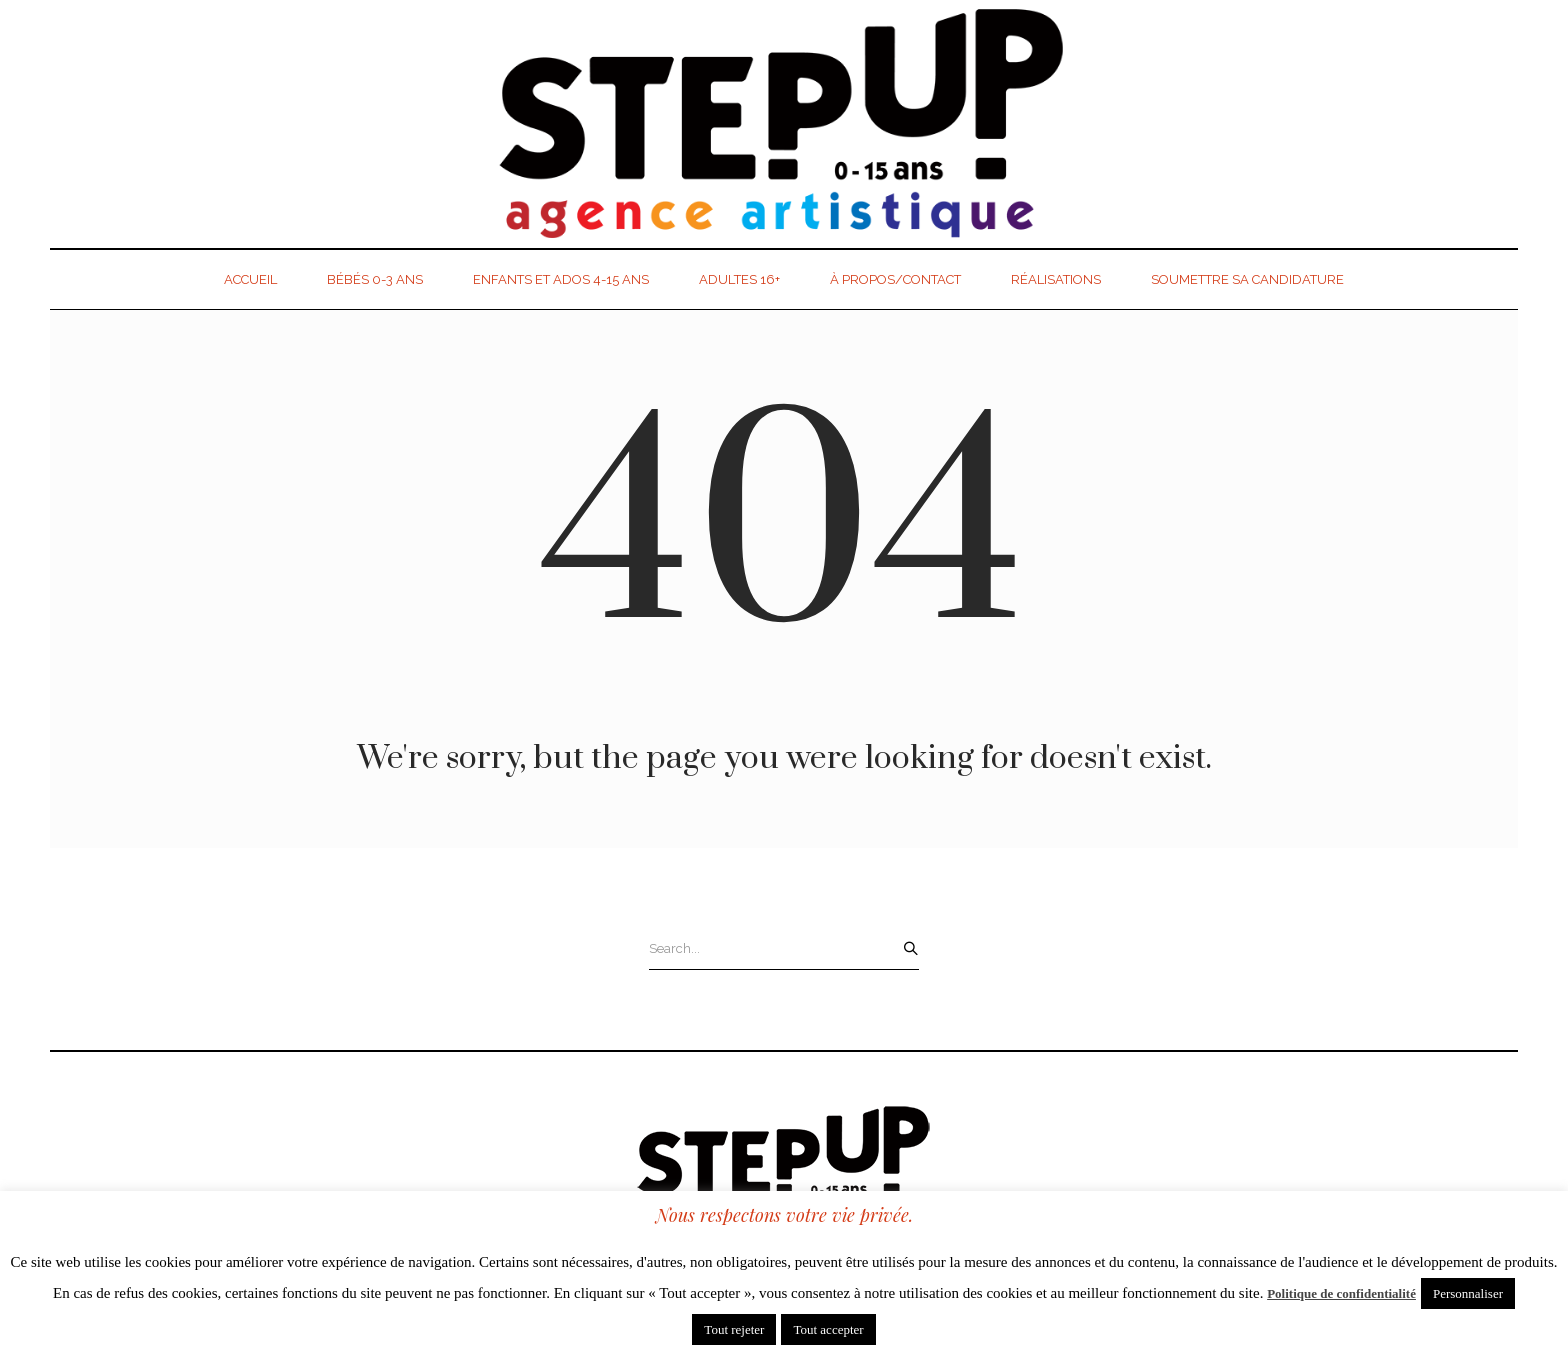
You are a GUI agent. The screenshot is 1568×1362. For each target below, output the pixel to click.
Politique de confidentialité (1341, 1293)
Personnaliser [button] (1468, 1293)
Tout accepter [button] (828, 1329)
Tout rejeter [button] (734, 1329)
